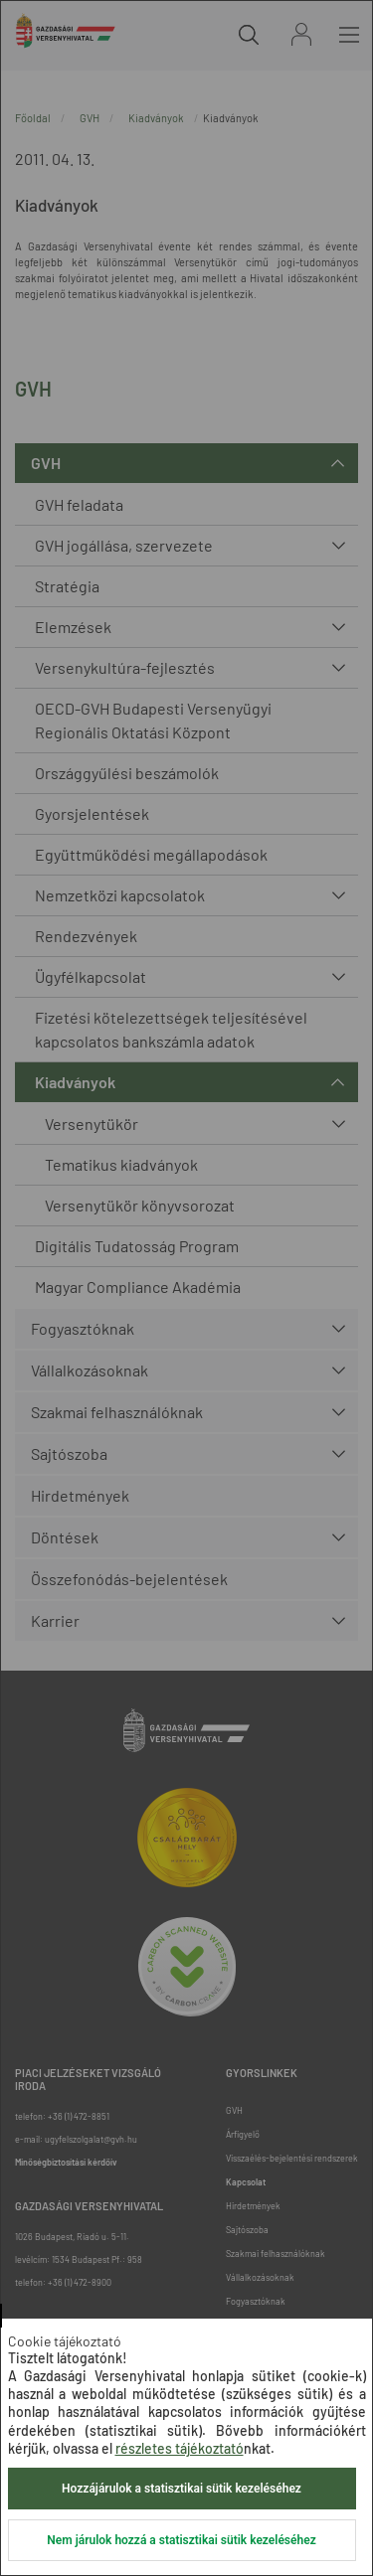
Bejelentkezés (301, 34)
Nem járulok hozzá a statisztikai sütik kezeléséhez (181, 2540)
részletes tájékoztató (179, 2448)
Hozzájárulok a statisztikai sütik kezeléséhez (181, 2489)
